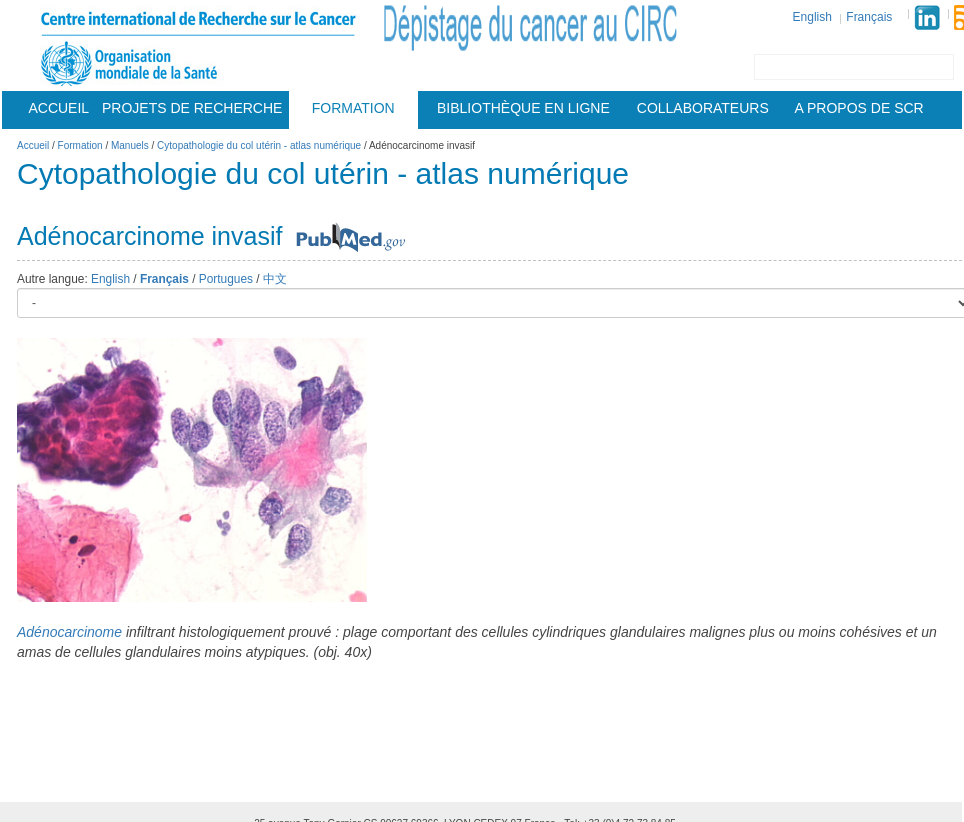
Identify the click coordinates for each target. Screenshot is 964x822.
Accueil (58, 108)
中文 (275, 279)
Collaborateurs (703, 108)
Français (869, 17)
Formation (353, 108)
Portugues (226, 279)
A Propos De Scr (859, 108)
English (812, 17)
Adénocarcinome (69, 632)
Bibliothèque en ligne (523, 108)
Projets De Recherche (192, 108)
